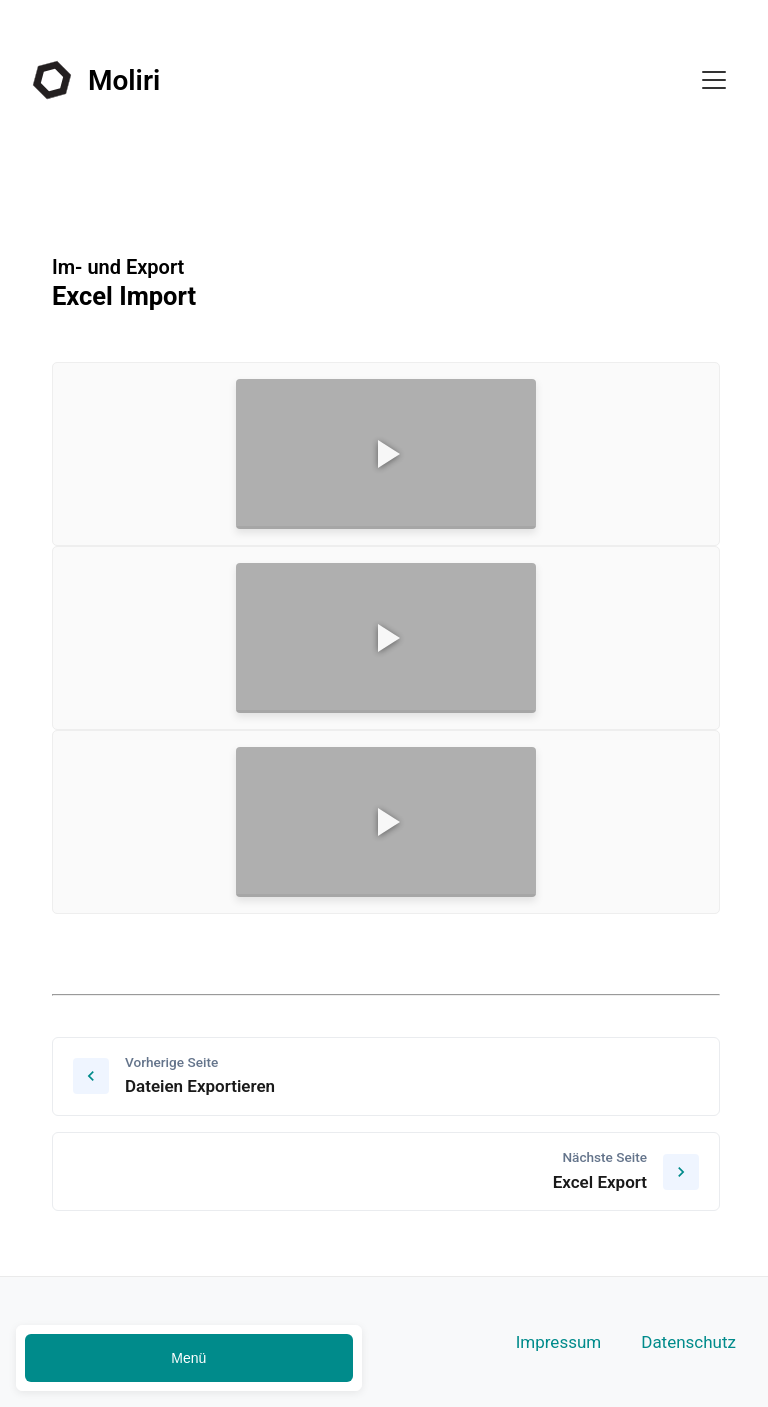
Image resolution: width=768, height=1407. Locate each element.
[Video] (386, 454)
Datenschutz (688, 1342)
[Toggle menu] (714, 80)
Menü (188, 1358)
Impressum (559, 1342)
